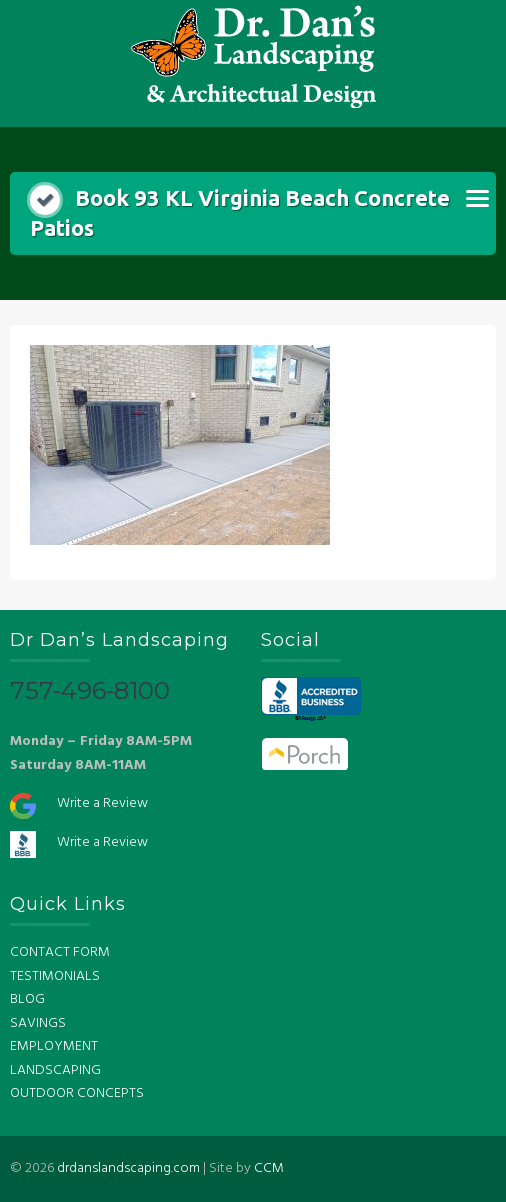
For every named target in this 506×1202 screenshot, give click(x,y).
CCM (269, 1168)
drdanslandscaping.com (128, 1168)
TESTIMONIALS (55, 976)
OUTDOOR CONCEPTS (77, 1093)
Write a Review (102, 803)
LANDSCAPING (55, 1070)
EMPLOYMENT (54, 1046)
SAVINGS (38, 1023)
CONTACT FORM (60, 952)
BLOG (27, 999)
